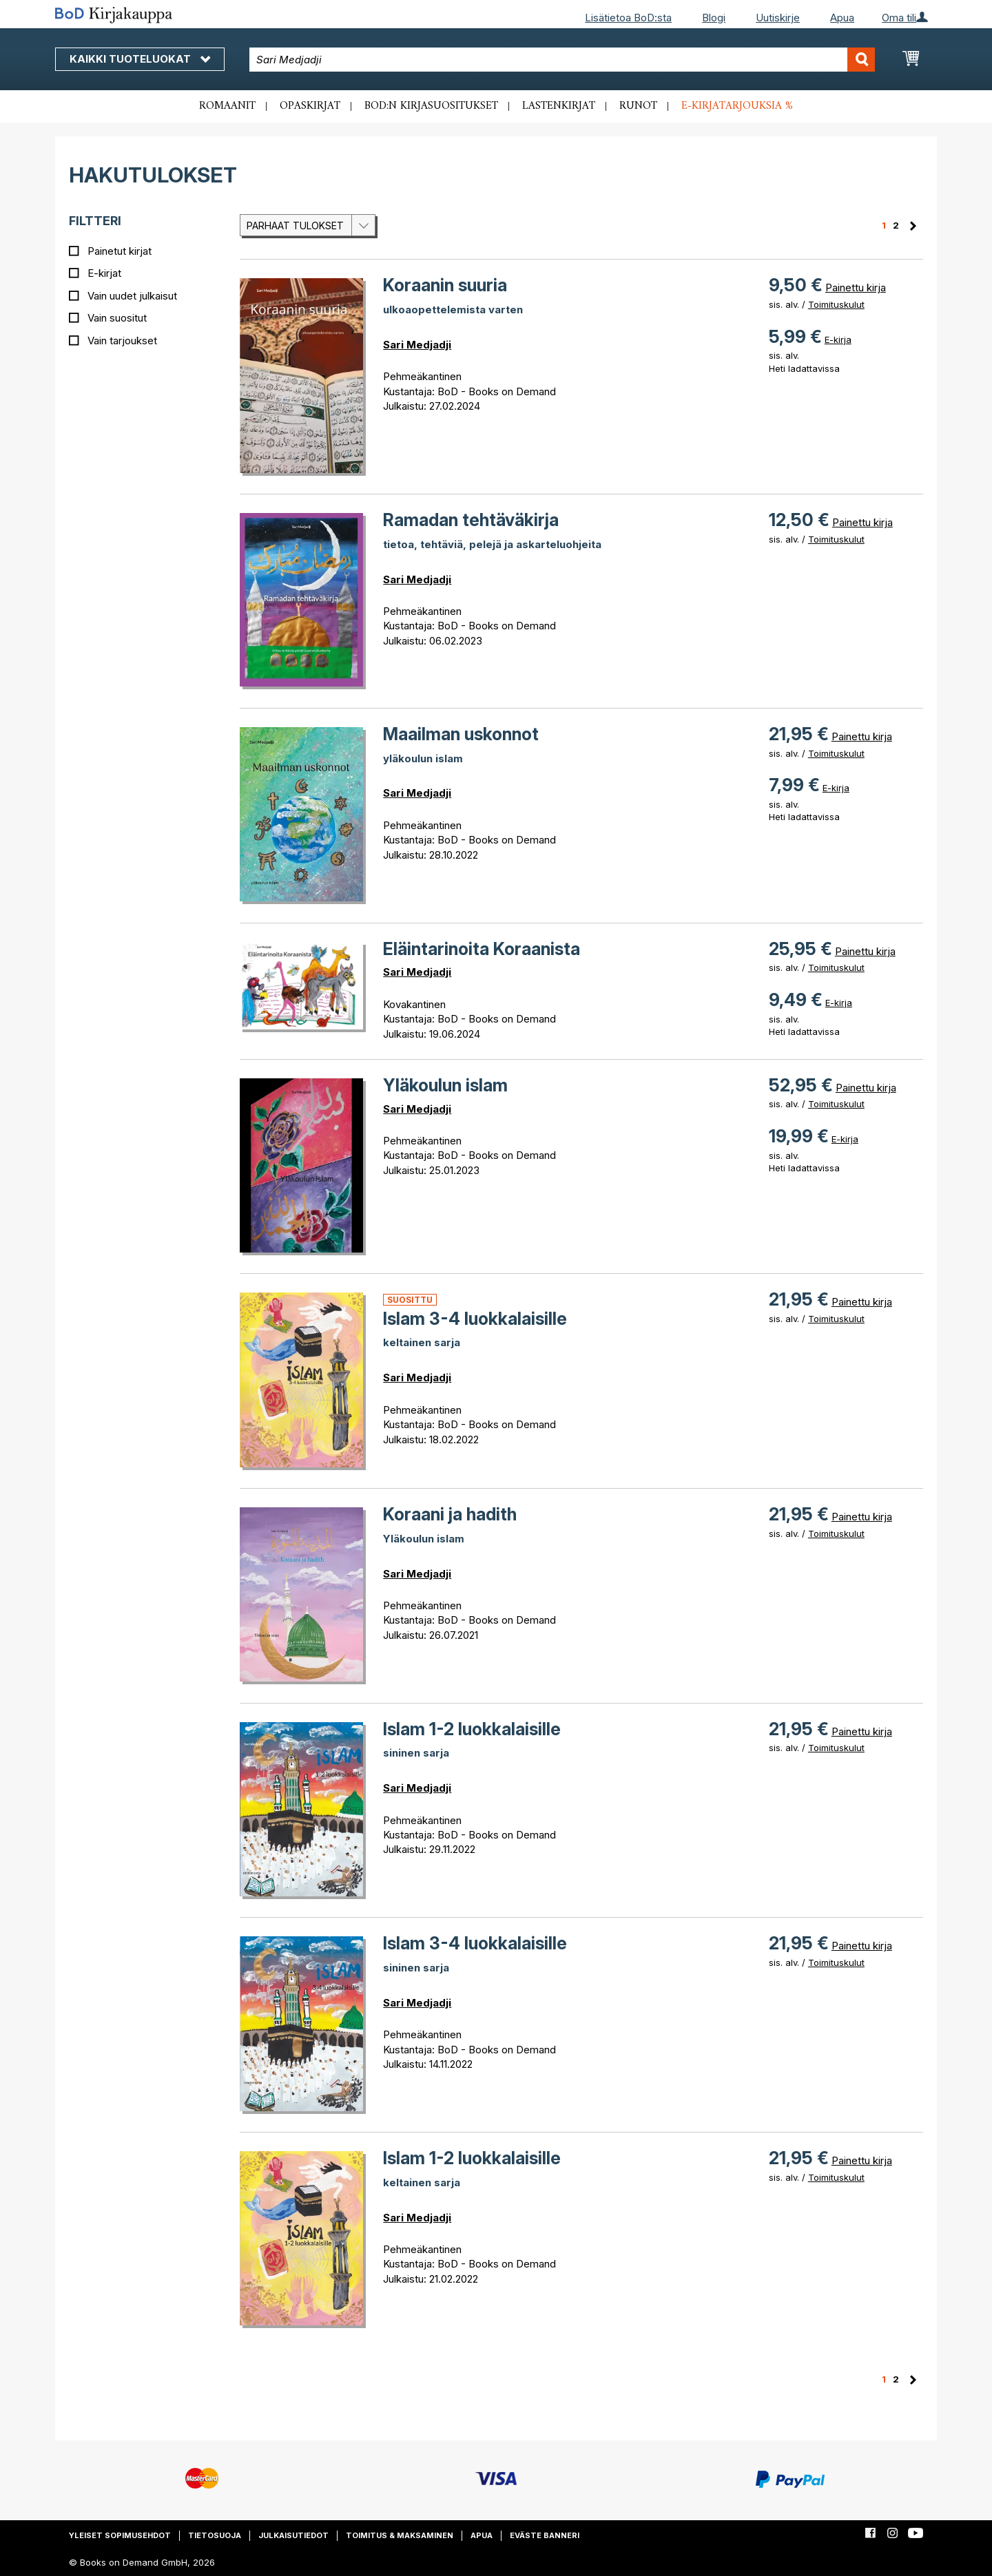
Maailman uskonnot (461, 734)
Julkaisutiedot (293, 2535)
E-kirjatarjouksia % (737, 106)
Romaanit (227, 106)
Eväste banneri (544, 2535)
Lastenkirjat (558, 106)
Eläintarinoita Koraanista (481, 949)
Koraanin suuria (445, 285)
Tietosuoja (214, 2535)
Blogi (713, 17)
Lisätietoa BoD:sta (628, 17)
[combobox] (562, 60)
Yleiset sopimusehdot (120, 2535)
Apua (842, 17)
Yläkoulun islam (445, 1085)
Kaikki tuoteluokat (140, 58)
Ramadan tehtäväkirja (471, 520)
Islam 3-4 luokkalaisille (475, 1318)
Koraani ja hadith (450, 1514)
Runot (638, 106)
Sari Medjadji (417, 344)
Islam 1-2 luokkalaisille (472, 1729)
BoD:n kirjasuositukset (431, 106)
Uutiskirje (778, 17)
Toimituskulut (836, 304)
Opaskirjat (310, 106)
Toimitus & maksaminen (399, 2535)
